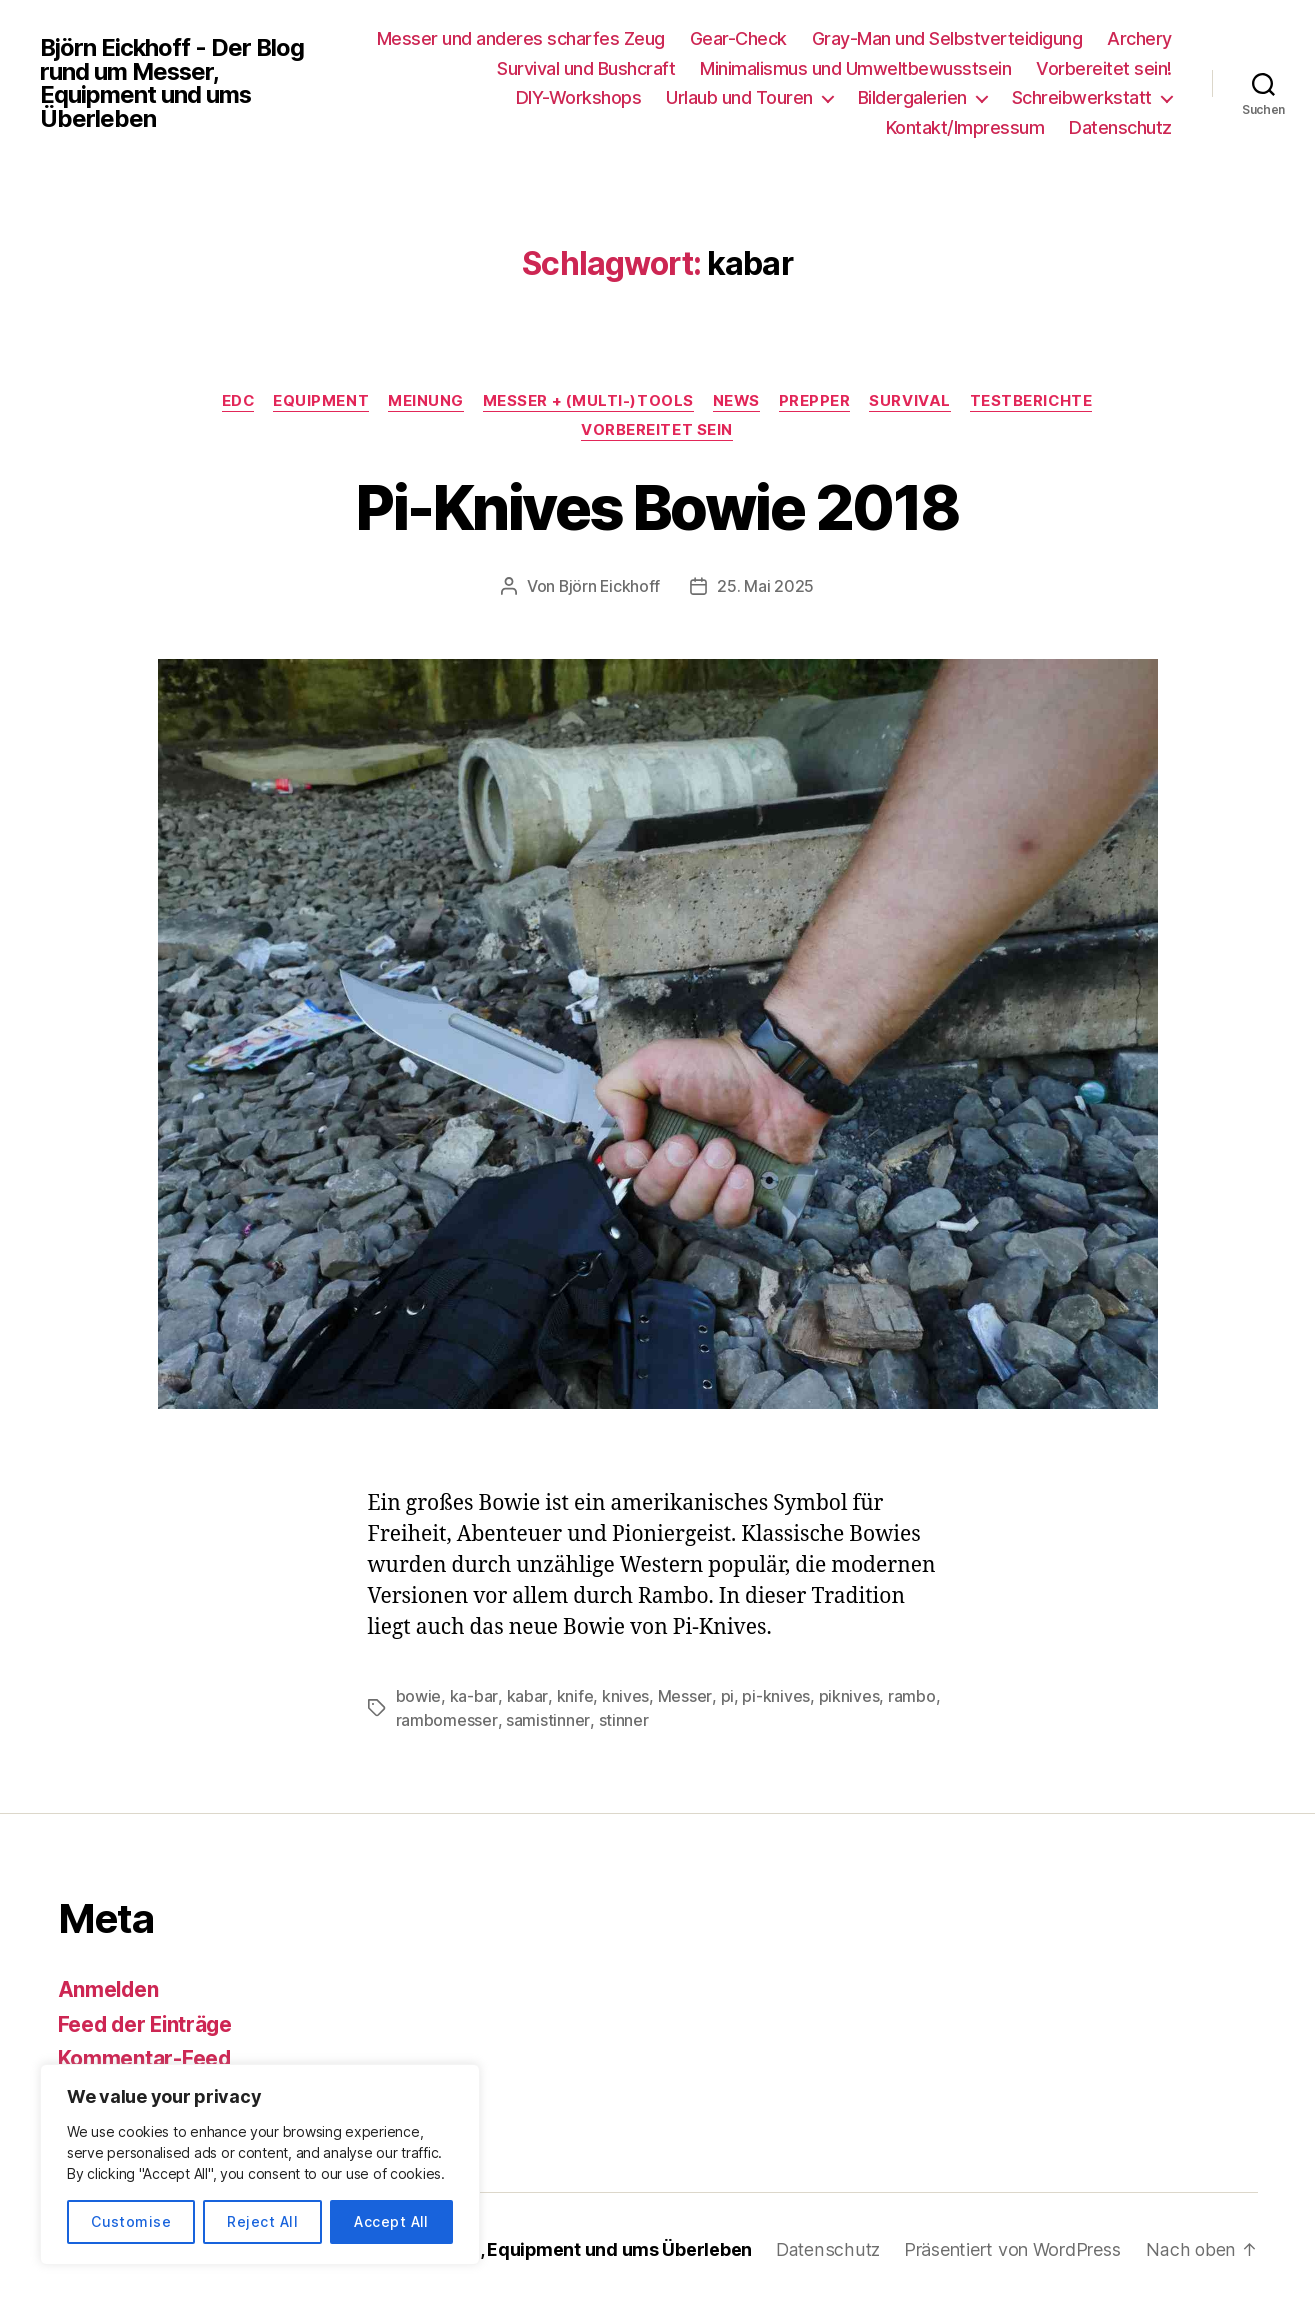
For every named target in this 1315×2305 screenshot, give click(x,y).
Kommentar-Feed (145, 2057)
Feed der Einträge (147, 2023)
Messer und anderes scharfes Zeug (521, 38)
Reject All (262, 2221)
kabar (525, 1696)
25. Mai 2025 (766, 587)
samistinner (546, 1720)
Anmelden (109, 1988)
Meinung (424, 402)
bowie (419, 1696)
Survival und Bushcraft (586, 68)
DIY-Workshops (579, 97)
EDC (234, 402)
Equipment (318, 402)
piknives (845, 1696)
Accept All (391, 2221)
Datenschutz (1120, 127)
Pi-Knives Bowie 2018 (658, 507)
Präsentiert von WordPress (1013, 2248)
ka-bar (473, 1696)
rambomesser (446, 1720)
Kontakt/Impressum (965, 127)
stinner (622, 1720)
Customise (131, 2221)
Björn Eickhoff (609, 587)
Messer (682, 1696)
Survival (913, 402)
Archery (1139, 38)
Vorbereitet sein (658, 432)
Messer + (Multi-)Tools (587, 402)
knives (623, 1696)
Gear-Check (738, 38)
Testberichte (1037, 402)
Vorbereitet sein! (1104, 68)
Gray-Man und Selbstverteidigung (947, 38)
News (737, 402)
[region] (260, 2164)
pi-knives (773, 1696)
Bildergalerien (912, 97)
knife (573, 1696)
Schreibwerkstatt (1082, 97)
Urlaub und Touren (739, 97)
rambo (909, 1696)
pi (723, 1696)
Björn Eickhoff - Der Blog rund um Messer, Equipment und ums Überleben (174, 83)
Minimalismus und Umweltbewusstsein (855, 68)
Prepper (817, 402)
